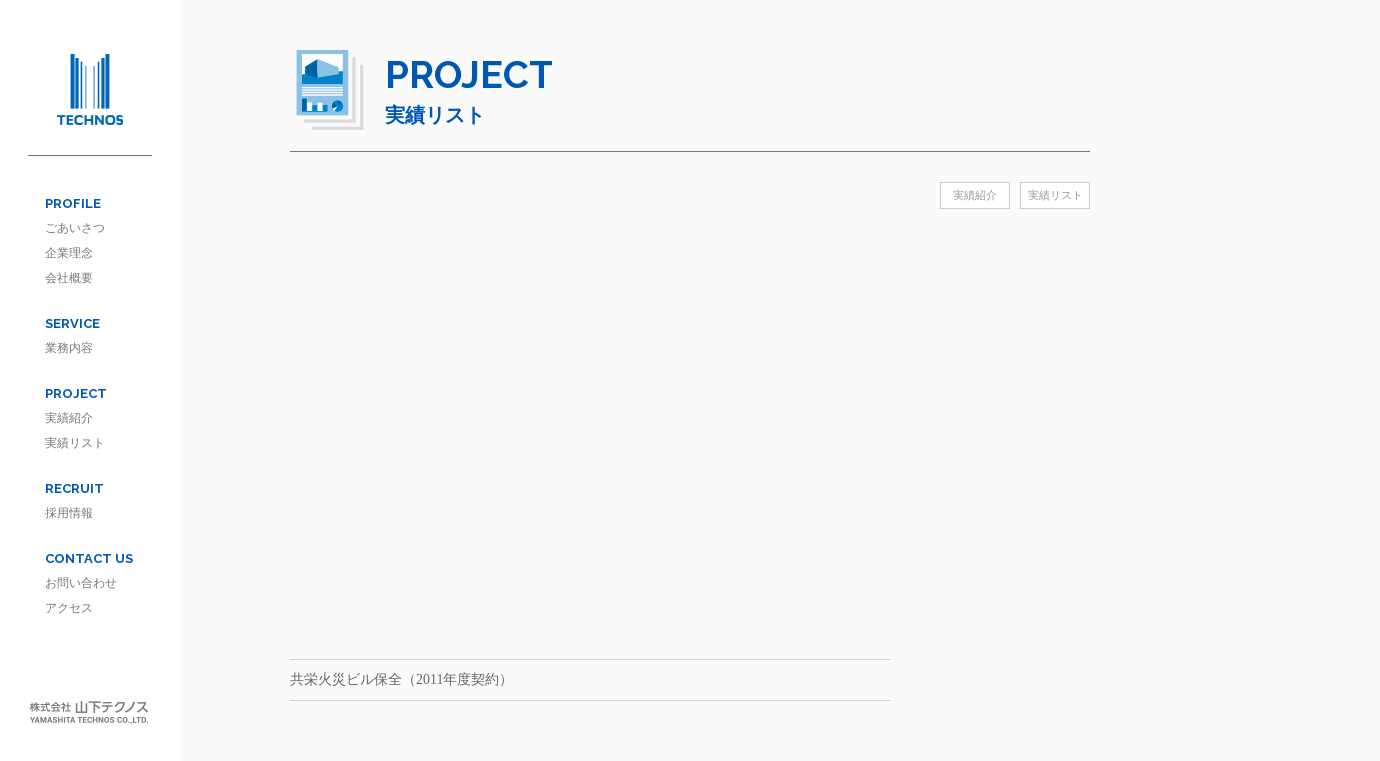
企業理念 (69, 253)
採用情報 (69, 513)
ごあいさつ (75, 228)
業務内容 (69, 348)
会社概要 (69, 278)
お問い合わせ (81, 583)
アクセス (69, 608)
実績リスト (75, 443)
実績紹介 (69, 418)
